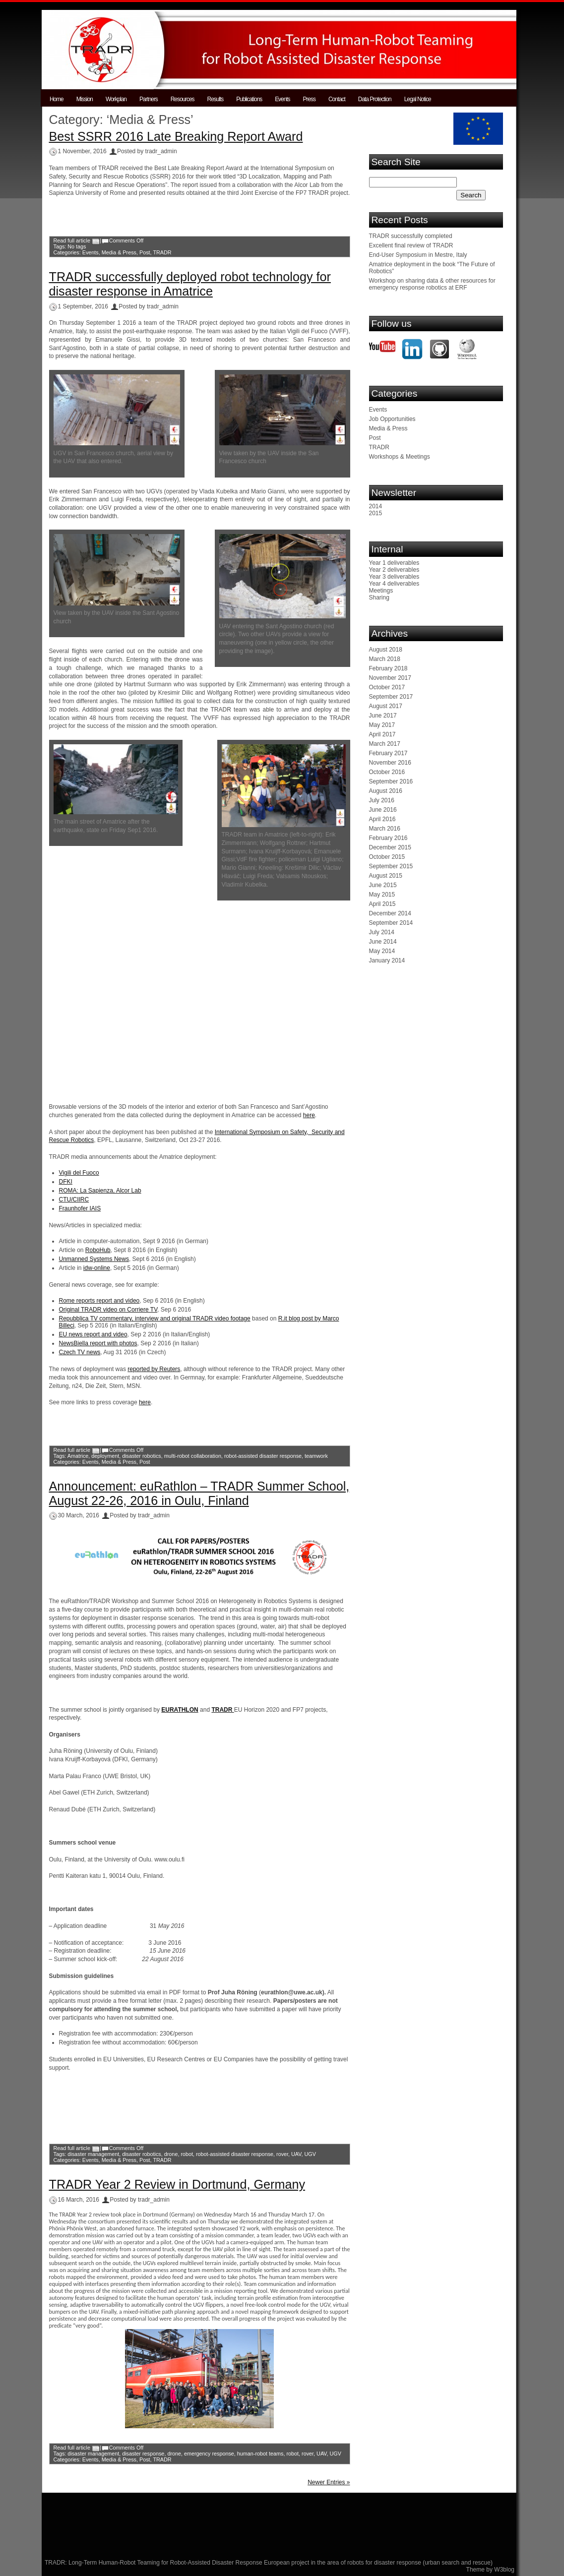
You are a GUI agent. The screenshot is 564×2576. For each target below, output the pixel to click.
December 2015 (390, 847)
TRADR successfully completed (410, 236)
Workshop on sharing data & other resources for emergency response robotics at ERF (432, 284)
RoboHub (98, 1250)
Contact (336, 99)
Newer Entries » (329, 2482)
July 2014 (381, 932)
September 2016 (391, 781)
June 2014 (383, 941)
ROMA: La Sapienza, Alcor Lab (100, 1190)
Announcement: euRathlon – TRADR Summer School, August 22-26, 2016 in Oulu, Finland (199, 1493)
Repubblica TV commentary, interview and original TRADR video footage (155, 1318)
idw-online (96, 1267)
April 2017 (382, 734)
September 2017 (391, 696)
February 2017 (388, 753)
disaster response (143, 2453)
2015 (375, 513)
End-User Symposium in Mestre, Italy (418, 254)
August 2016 (385, 790)
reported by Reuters (153, 1369)
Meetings (381, 590)
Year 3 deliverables (394, 576)
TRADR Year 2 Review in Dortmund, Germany (177, 2184)
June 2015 (383, 885)
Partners (148, 99)
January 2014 (387, 960)
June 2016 (383, 809)
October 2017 (387, 687)
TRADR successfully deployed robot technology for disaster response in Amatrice (190, 284)
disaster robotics (141, 1456)
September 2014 (391, 922)
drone (171, 2154)
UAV (296, 2154)
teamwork (316, 1456)
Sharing (379, 597)
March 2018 (384, 659)
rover (282, 2154)
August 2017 (385, 706)
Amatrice (78, 1456)
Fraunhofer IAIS (80, 1208)
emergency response (209, 2453)
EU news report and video (93, 1334)
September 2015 (391, 866)
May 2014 (382, 951)
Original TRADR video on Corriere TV (108, 1309)
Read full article (72, 240)
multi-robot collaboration (192, 1456)
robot (187, 2154)
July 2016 (381, 800)
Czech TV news (80, 1352)
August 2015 (385, 875)
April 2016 (382, 819)
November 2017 (390, 677)
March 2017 (384, 743)
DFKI (65, 1181)
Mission (84, 99)
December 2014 (390, 913)
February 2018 (388, 668)
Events (282, 99)
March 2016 (384, 828)
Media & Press (119, 252)
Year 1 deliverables (394, 562)
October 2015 (387, 856)
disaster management (93, 2154)
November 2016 (390, 762)
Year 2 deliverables (394, 569)
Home (56, 99)
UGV (309, 2154)
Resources (182, 99)
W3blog (504, 2569)
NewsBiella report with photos (98, 1343)
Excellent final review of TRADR (411, 245)
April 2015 (382, 903)
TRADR (162, 252)
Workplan (116, 99)
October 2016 (387, 772)
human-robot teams (260, 2453)
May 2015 (382, 894)
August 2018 (385, 649)
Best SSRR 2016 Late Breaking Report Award (176, 136)
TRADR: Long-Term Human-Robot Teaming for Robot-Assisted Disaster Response (154, 2562)
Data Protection (374, 99)
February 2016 (388, 838)
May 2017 (382, 724)
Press (309, 99)
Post (144, 252)
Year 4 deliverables (394, 583)
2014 (375, 506)
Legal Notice (417, 99)
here (309, 1115)
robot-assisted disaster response (263, 1456)
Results (215, 99)
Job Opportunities (392, 419)
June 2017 (383, 715)
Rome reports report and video (99, 1300)
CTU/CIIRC (74, 1199)
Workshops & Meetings (399, 456)
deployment (105, 1456)
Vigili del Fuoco (79, 1172)
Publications (249, 99)
